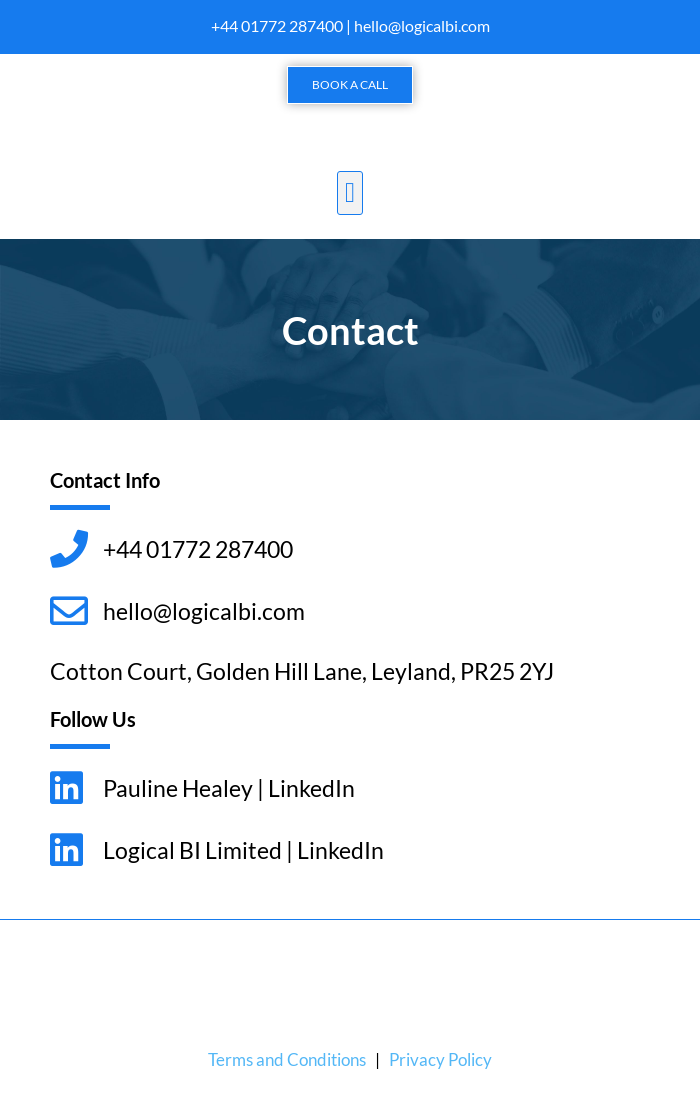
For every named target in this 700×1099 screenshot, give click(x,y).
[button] (350, 193)
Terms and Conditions (287, 1059)
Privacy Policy (440, 1059)
